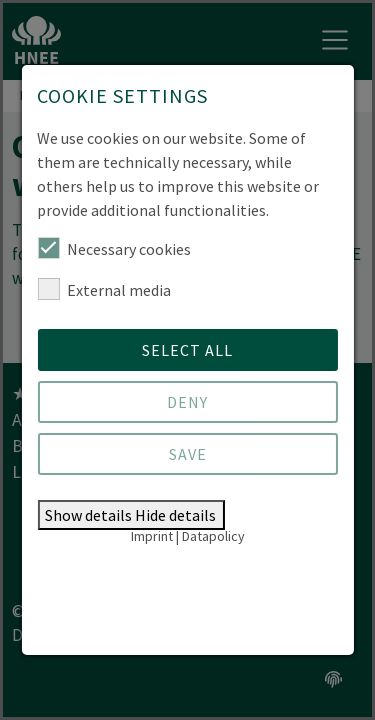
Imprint (152, 536)
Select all (187, 350)
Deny (187, 402)
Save (188, 454)
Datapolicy (213, 536)
